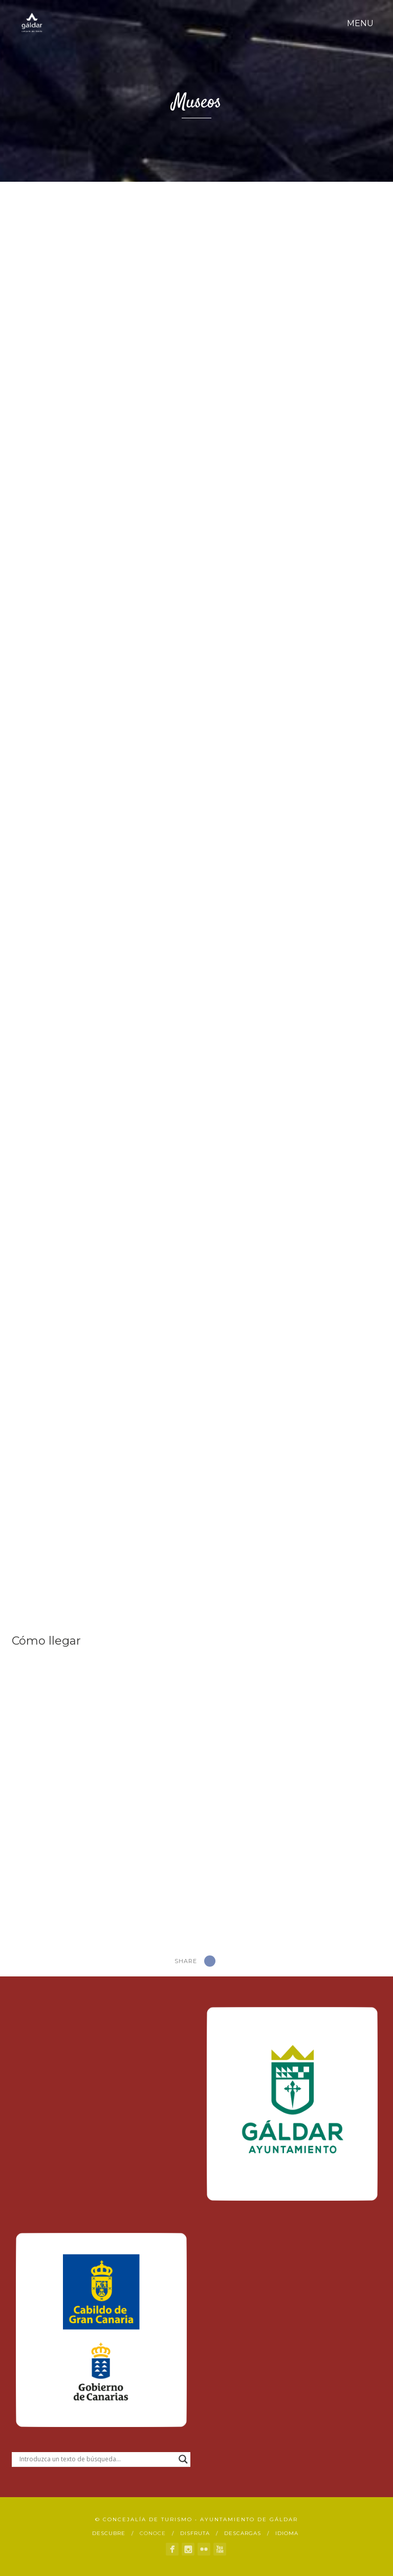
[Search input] (96, 2459)
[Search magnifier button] (183, 2459)
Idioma (286, 2533)
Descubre (108, 2533)
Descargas (242, 2533)
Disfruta (195, 2533)
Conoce (153, 2533)
